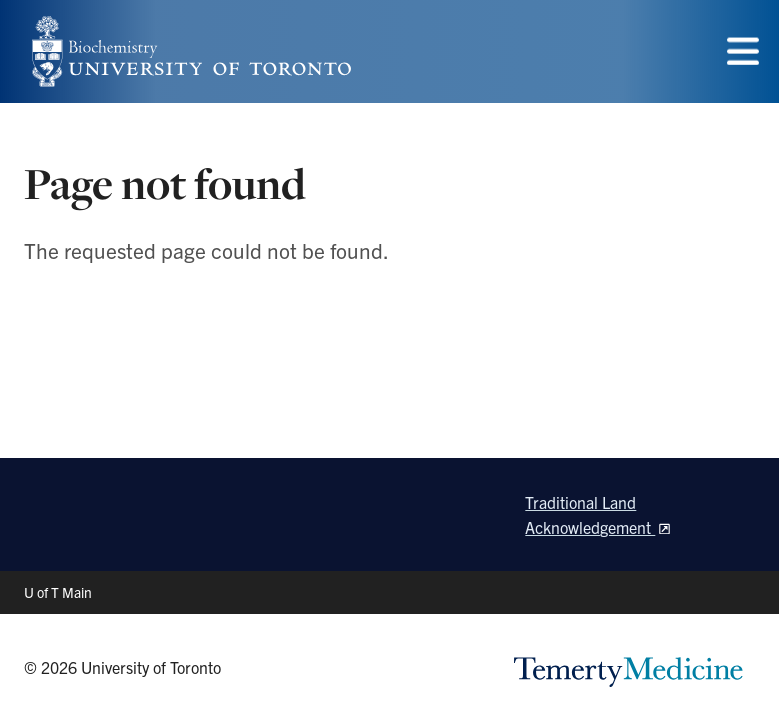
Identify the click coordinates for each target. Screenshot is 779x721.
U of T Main (58, 592)
